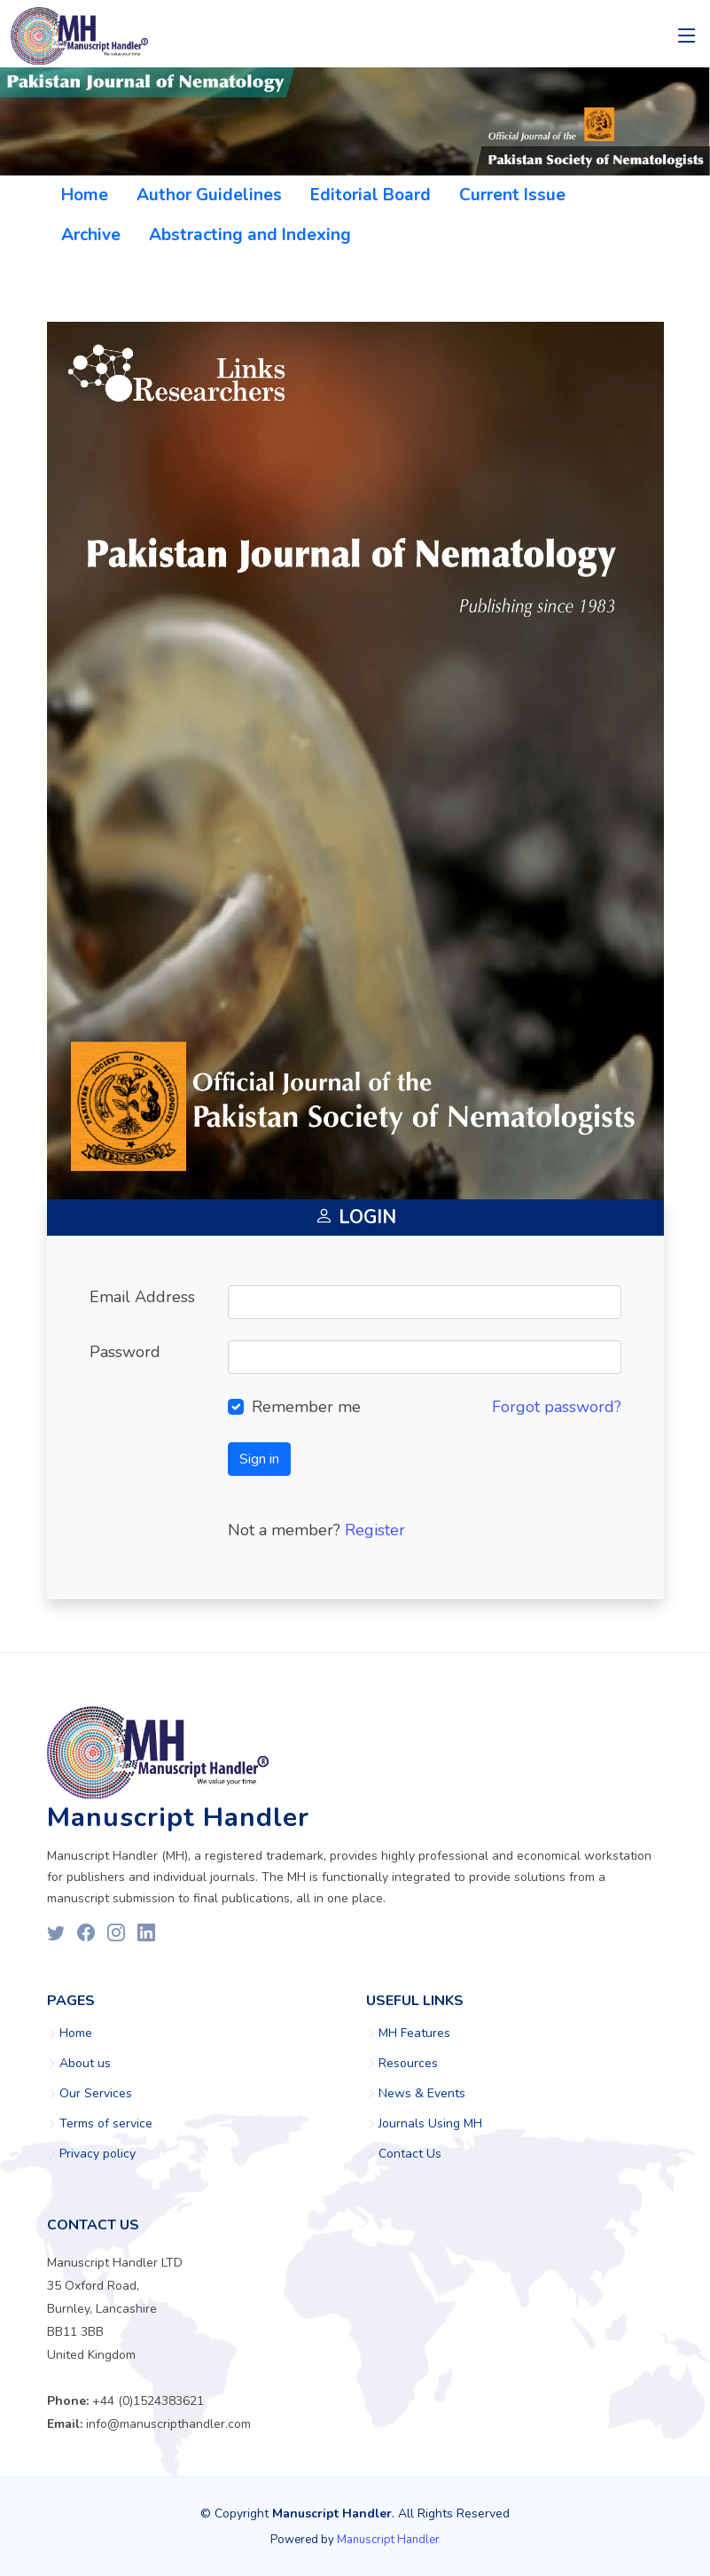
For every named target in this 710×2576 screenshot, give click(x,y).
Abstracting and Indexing (250, 234)
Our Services (95, 2094)
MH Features (414, 2033)
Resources (408, 2063)
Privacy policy (97, 2154)
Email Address (142, 1297)
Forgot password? (556, 1406)
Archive (91, 234)
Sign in (259, 1459)
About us (85, 2063)
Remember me (306, 1406)
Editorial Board (370, 195)
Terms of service (105, 2124)
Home (84, 195)
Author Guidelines (209, 195)
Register (375, 1530)
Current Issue (512, 195)
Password (125, 1351)
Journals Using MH (430, 2124)
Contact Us (409, 2154)
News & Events (421, 2094)
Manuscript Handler (388, 2540)
